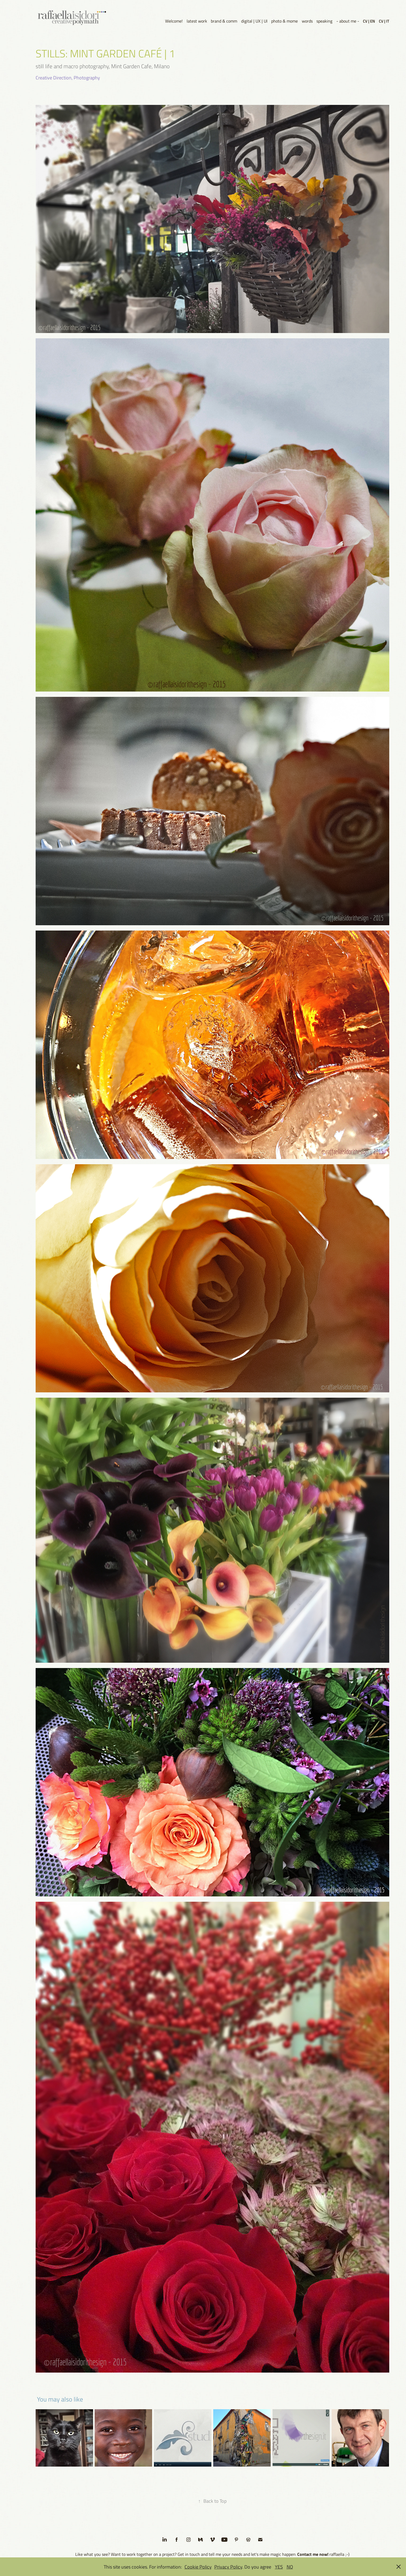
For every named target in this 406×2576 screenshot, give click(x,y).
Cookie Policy (198, 2567)
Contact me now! (312, 2554)
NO (290, 2567)
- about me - (347, 21)
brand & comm (224, 21)
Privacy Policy (228, 2567)
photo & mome (284, 21)
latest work (197, 21)
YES (279, 2567)
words (307, 21)
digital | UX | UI (254, 21)
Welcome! (174, 21)
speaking (324, 21)
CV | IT (384, 21)
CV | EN (369, 21)
